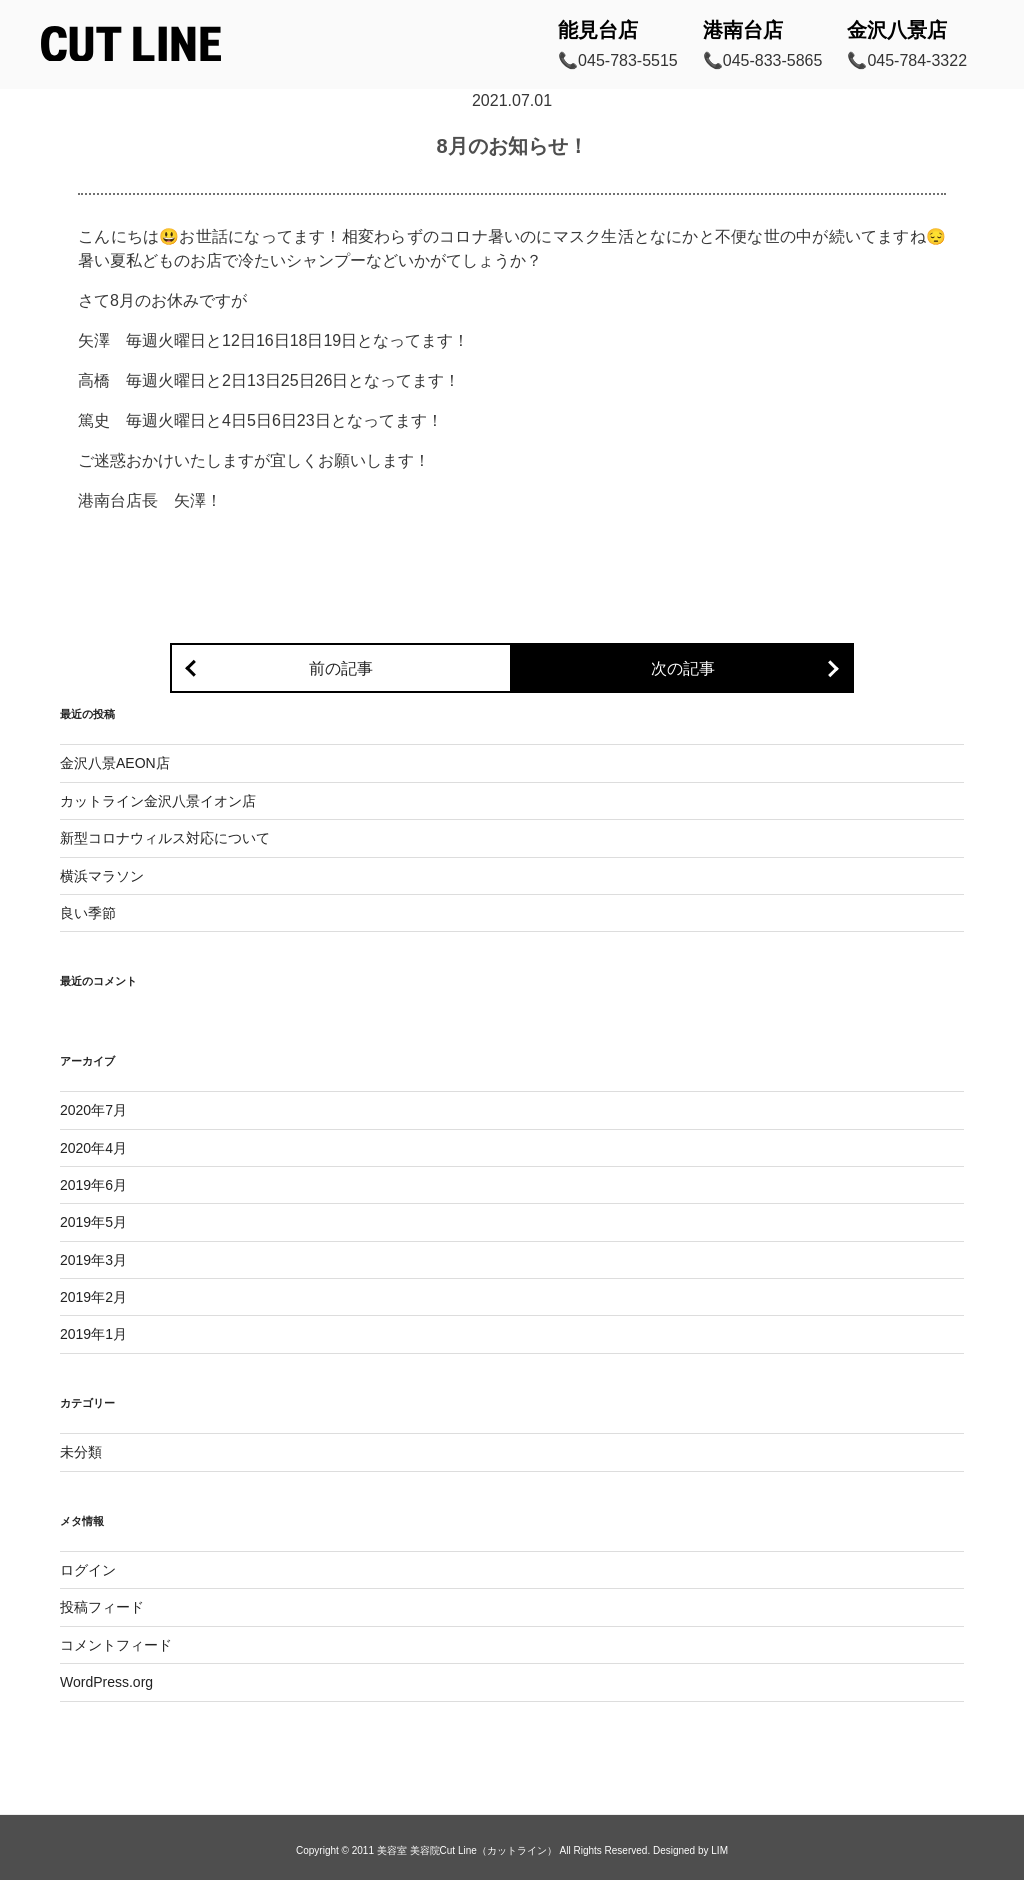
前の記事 (341, 668)
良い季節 (88, 913)
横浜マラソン (102, 876)
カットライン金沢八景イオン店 (158, 801)
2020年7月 (93, 1110)
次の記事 (683, 668)
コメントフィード (116, 1645)
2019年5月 (93, 1222)
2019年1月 (93, 1334)
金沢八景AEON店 (115, 763)
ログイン (88, 1570)
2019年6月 (93, 1185)
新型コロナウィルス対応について (165, 838)
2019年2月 (93, 1297)
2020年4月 (93, 1148)
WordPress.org (106, 1682)
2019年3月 (93, 1260)
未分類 (81, 1452)
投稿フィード (102, 1607)
